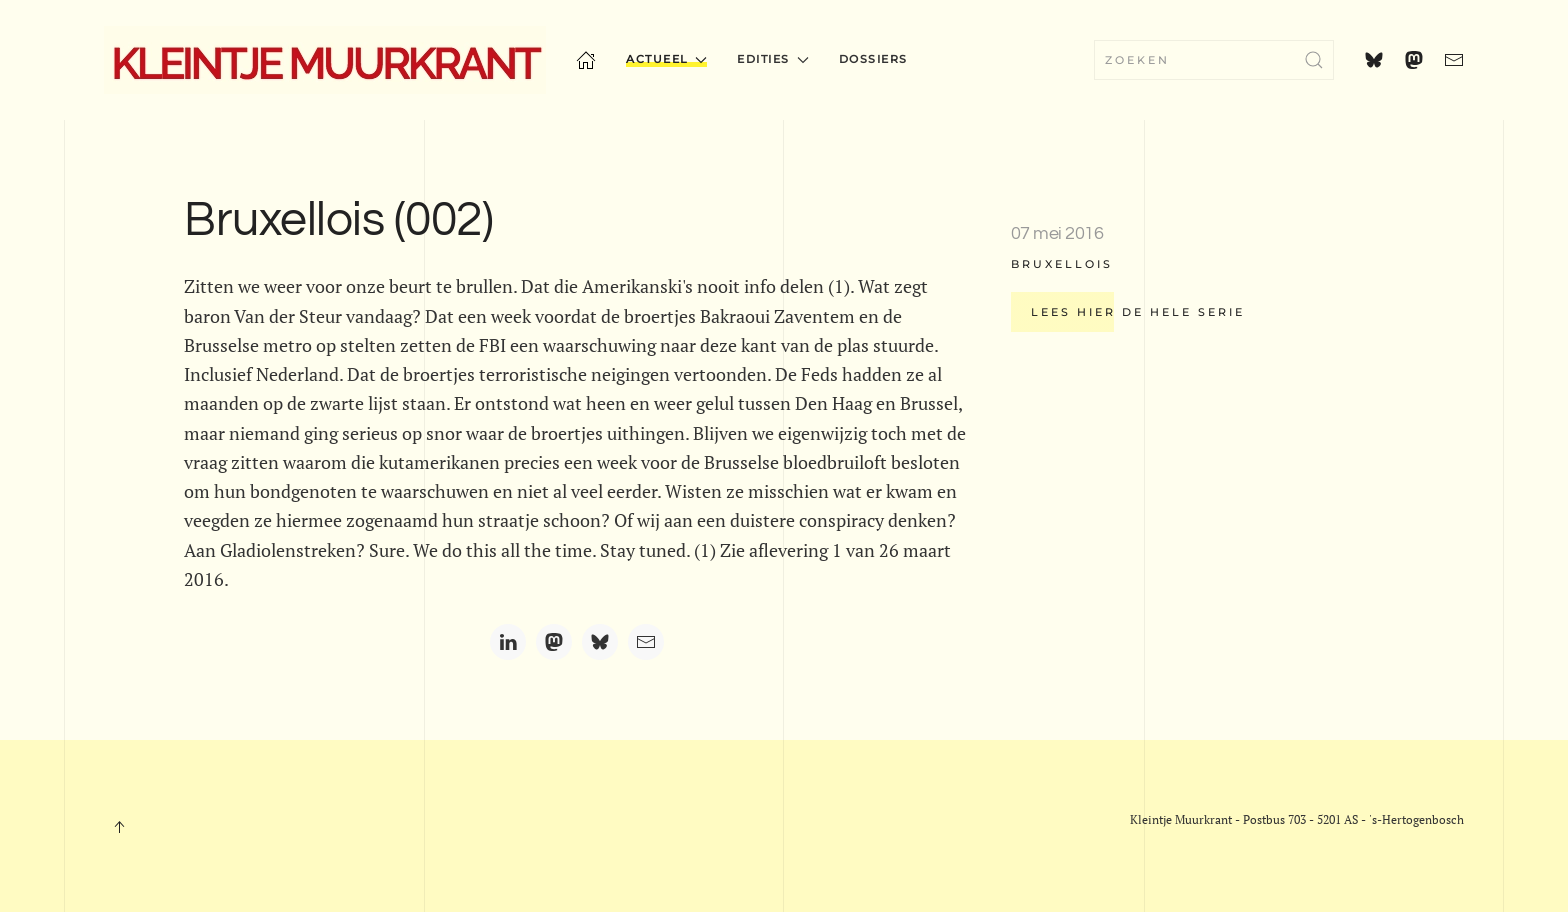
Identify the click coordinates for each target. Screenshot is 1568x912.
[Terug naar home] (325, 60)
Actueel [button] (666, 59)
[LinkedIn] (508, 642)
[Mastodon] (554, 642)
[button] (119, 827)
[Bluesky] (600, 642)
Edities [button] (772, 59)
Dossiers (873, 59)
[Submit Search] (1314, 60)
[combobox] (1214, 60)
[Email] (646, 642)
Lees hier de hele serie (1138, 312)
